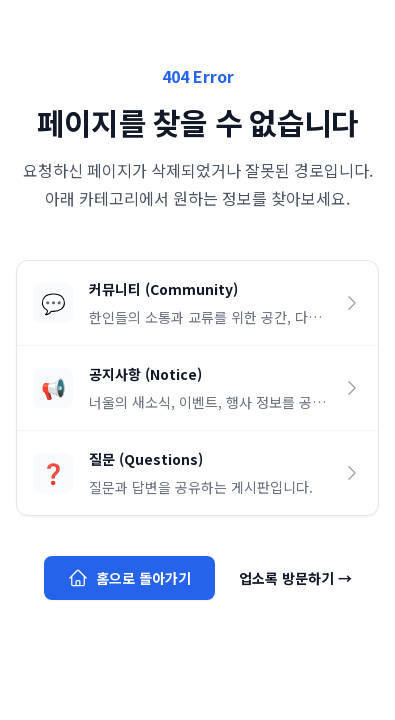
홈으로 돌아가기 (129, 578)
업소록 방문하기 (295, 578)
